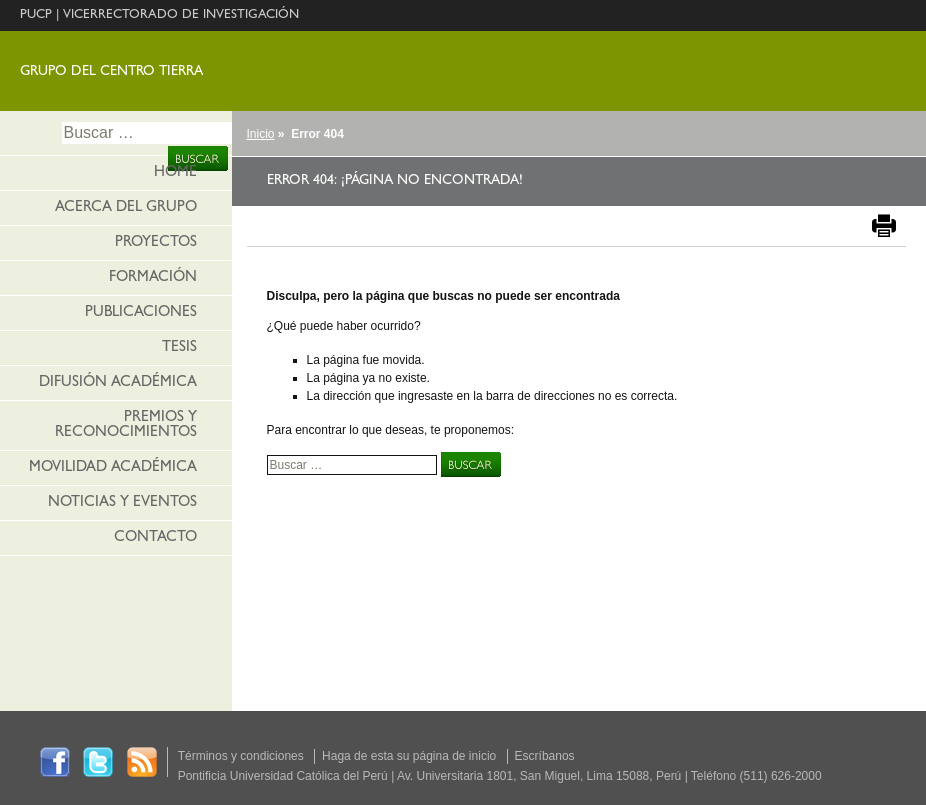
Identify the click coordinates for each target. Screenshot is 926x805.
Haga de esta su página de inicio (409, 756)
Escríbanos (545, 756)
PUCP (36, 15)
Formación (153, 278)
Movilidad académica (113, 468)
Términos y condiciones (241, 756)
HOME (175, 173)
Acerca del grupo (126, 208)
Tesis (179, 348)
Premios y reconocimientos (126, 426)
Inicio (261, 134)
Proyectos (156, 243)
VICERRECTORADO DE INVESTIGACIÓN (181, 15)
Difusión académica (118, 383)
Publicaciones (141, 313)
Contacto (155, 538)
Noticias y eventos (122, 503)
